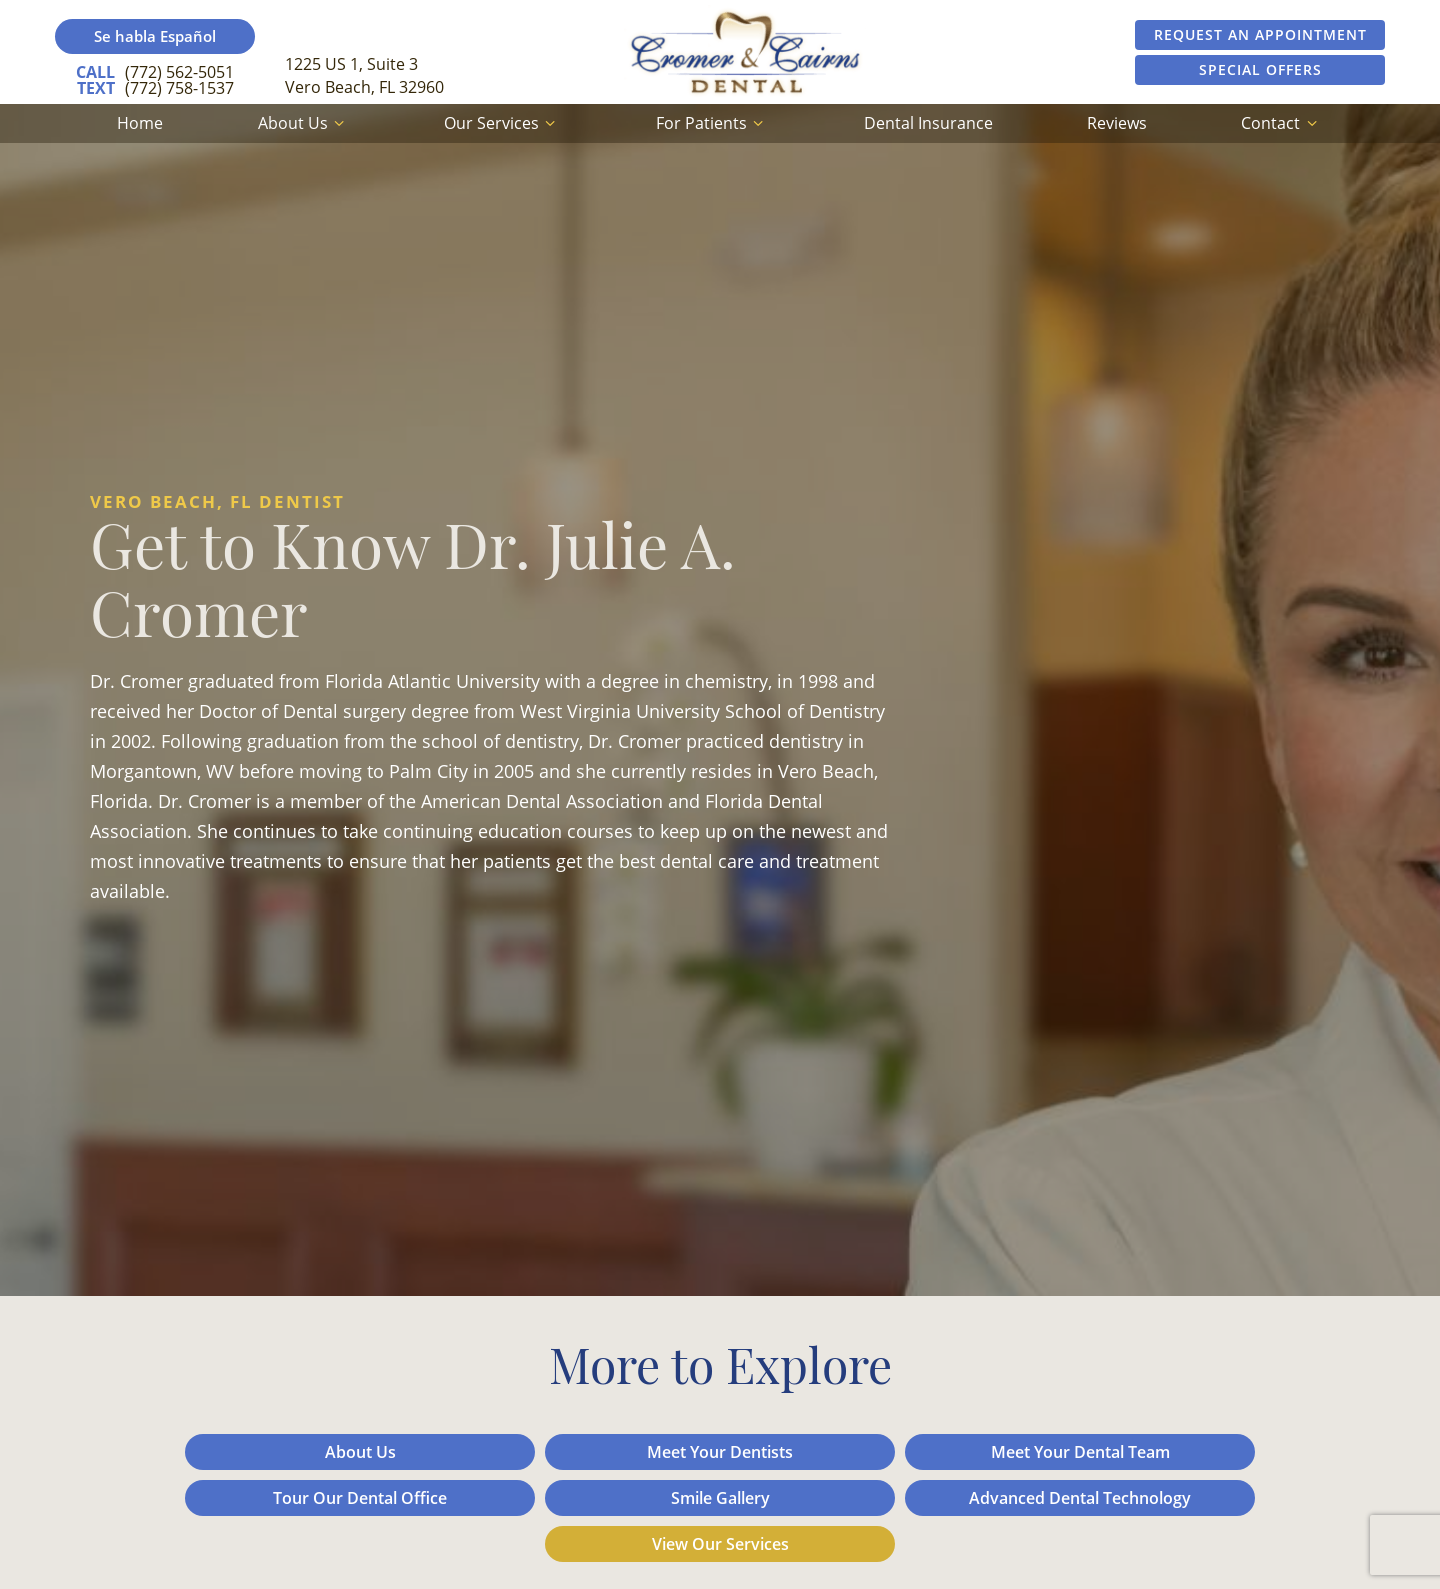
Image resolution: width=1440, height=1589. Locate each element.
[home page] (745, 52)
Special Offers (1260, 69)
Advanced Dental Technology (1080, 1498)
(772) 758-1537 (155, 88)
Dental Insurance (928, 123)
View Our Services (720, 1544)
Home (140, 123)
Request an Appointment (1260, 34)
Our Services (502, 123)
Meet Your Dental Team (1080, 1452)
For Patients (712, 123)
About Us (304, 123)
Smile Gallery (720, 1498)
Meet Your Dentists (720, 1452)
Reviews (1117, 123)
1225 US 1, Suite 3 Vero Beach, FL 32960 (364, 75)
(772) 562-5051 (155, 72)
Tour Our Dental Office (360, 1498)
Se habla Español (155, 36)
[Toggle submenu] (339, 123)
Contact (1281, 123)
